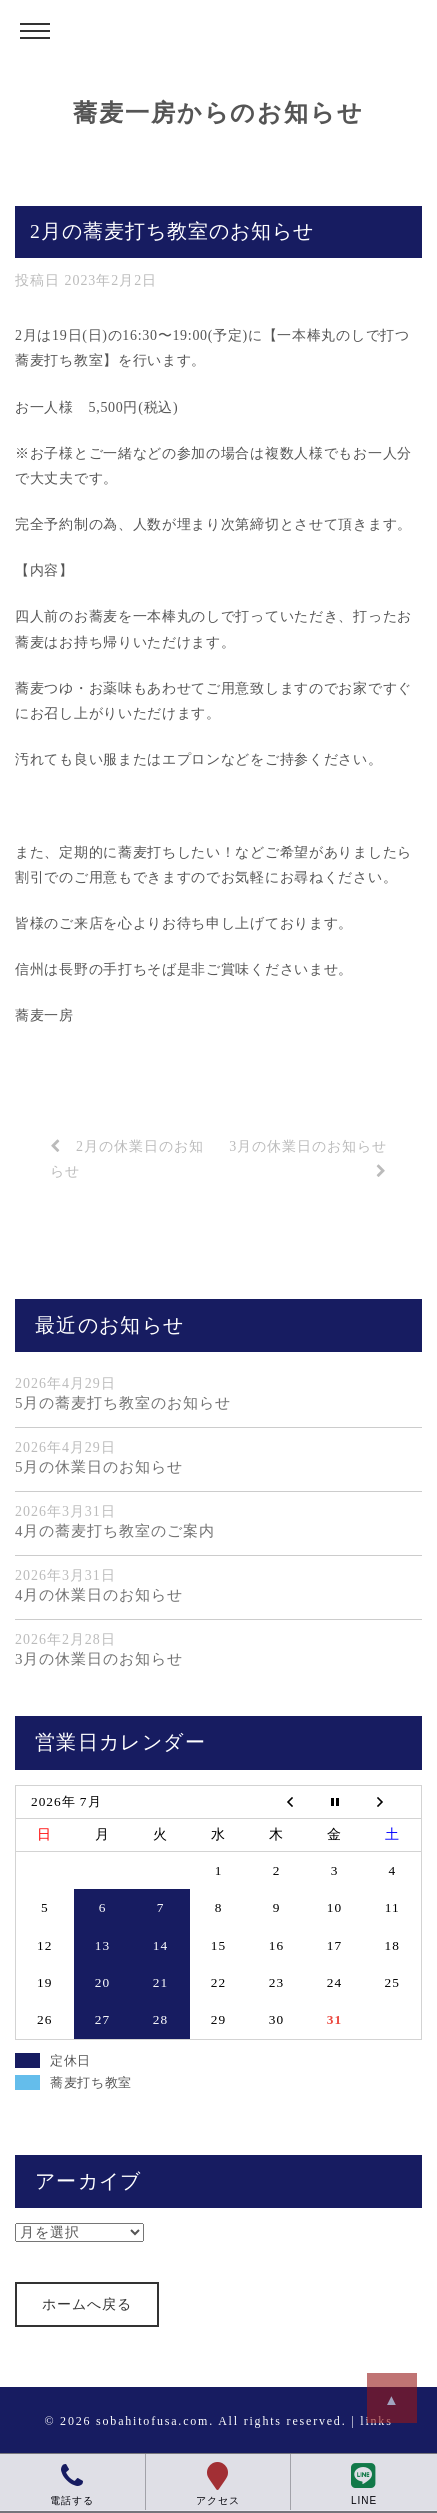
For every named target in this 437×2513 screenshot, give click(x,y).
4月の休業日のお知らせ (99, 1595)
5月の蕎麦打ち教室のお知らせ (123, 1403)
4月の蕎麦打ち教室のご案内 (115, 1531)
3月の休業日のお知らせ (99, 1659)
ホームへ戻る (87, 2304)
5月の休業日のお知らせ (99, 1467)
